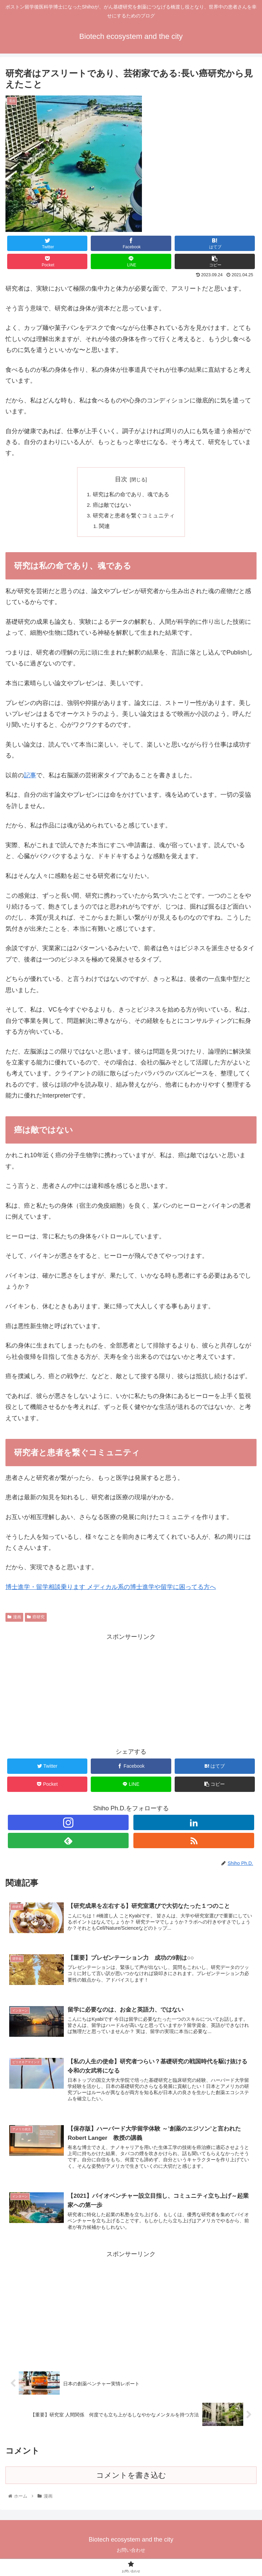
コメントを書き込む (131, 2479)
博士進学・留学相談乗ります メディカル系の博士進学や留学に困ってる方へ (110, 1589)
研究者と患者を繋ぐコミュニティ (134, 517)
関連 (105, 528)
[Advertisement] (131, 1692)
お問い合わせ (131, 2554)
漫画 (14, 1619)
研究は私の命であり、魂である (131, 494)
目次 (121, 479)
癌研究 (36, 1619)
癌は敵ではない (112, 506)
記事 (30, 777)
